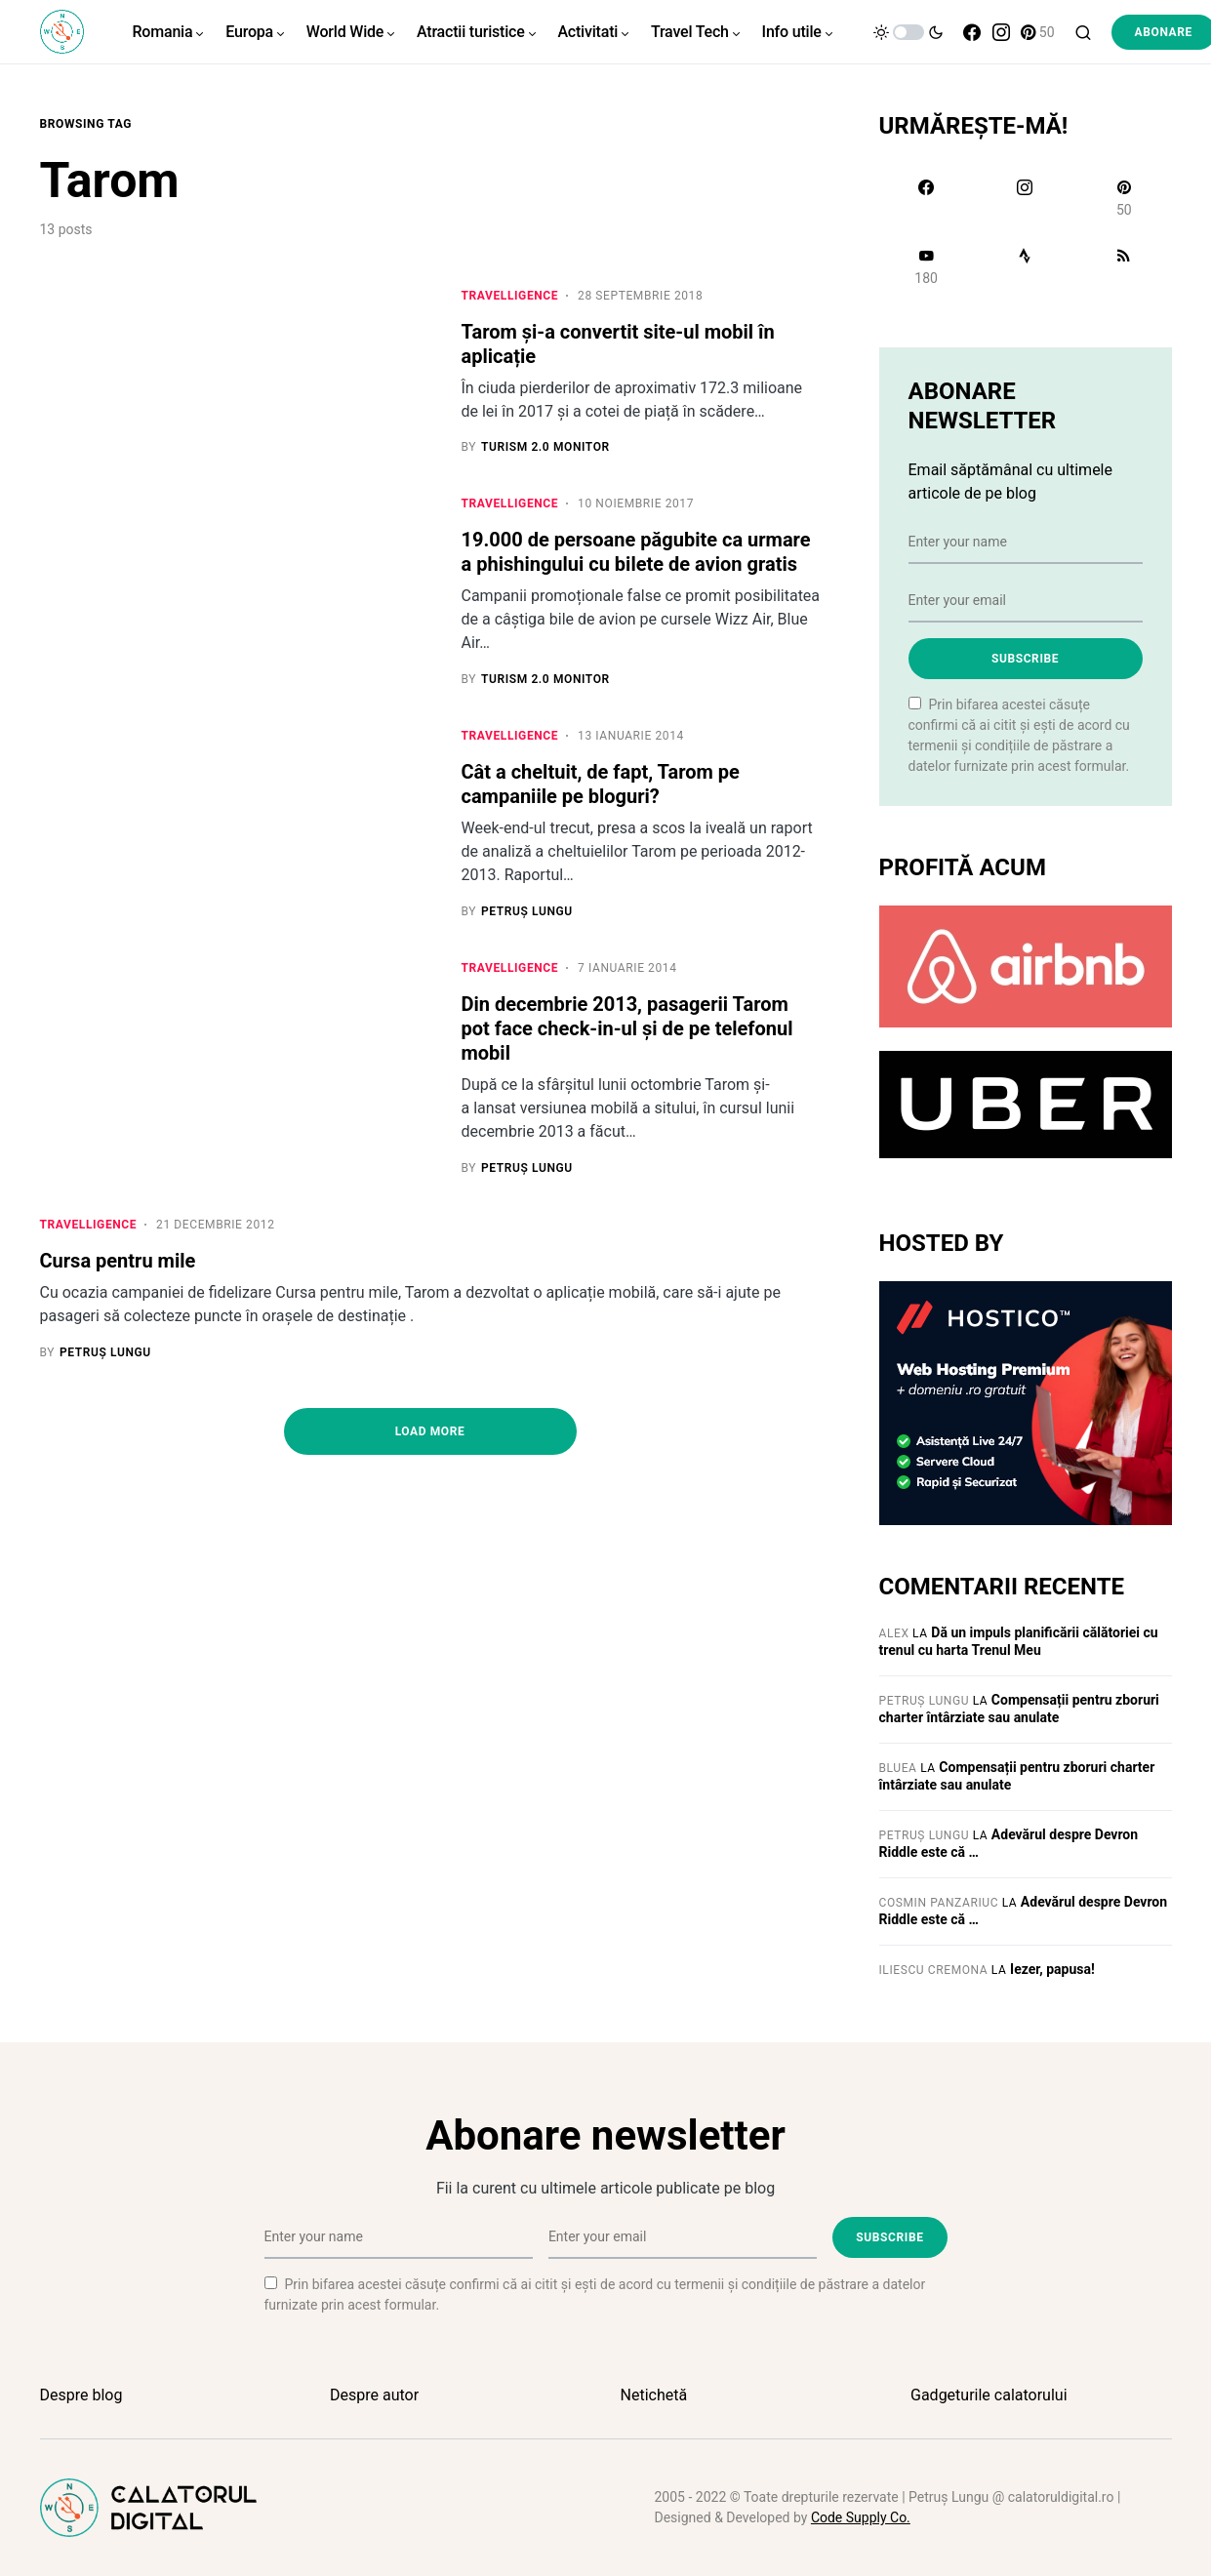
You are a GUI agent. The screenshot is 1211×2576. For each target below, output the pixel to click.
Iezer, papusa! (1052, 1969)
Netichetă (654, 2395)
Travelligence (510, 295)
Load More (430, 1432)
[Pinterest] (1038, 32)
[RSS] (1123, 266)
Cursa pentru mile (118, 1261)
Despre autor (374, 2395)
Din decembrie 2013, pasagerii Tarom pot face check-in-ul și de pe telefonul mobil (627, 1029)
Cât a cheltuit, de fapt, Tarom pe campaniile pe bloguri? (601, 785)
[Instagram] (1001, 32)
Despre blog (81, 2395)
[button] (908, 32)
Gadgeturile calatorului (989, 2395)
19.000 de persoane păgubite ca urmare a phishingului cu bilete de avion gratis (636, 553)
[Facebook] (972, 32)
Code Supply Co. (860, 2517)
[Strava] (1025, 266)
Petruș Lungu (924, 1701)
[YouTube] (926, 266)
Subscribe (1025, 658)
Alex (894, 1633)
